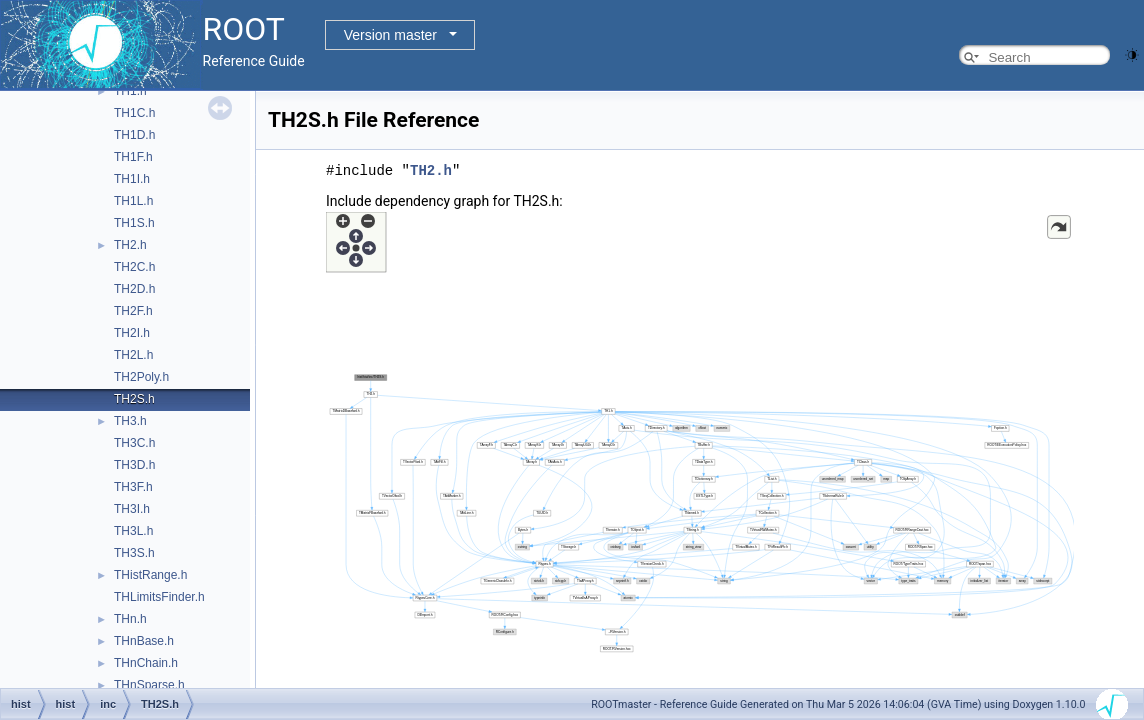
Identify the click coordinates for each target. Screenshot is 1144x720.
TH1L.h (133, 201)
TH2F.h (133, 311)
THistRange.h (150, 575)
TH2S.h (134, 399)
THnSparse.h (149, 685)
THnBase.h (144, 641)
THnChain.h (146, 663)
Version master (390, 35)
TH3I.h (132, 509)
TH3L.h (133, 531)
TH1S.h (134, 223)
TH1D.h (134, 135)
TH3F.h (133, 487)
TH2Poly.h (141, 377)
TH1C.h (134, 113)
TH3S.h (134, 553)
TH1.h (130, 91)
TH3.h (130, 421)
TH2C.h (134, 267)
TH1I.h (132, 179)
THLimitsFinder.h (159, 597)
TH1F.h (133, 157)
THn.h (130, 619)
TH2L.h (133, 355)
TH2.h (130, 245)
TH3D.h (134, 465)
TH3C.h (134, 443)
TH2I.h (132, 333)
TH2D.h (134, 289)
